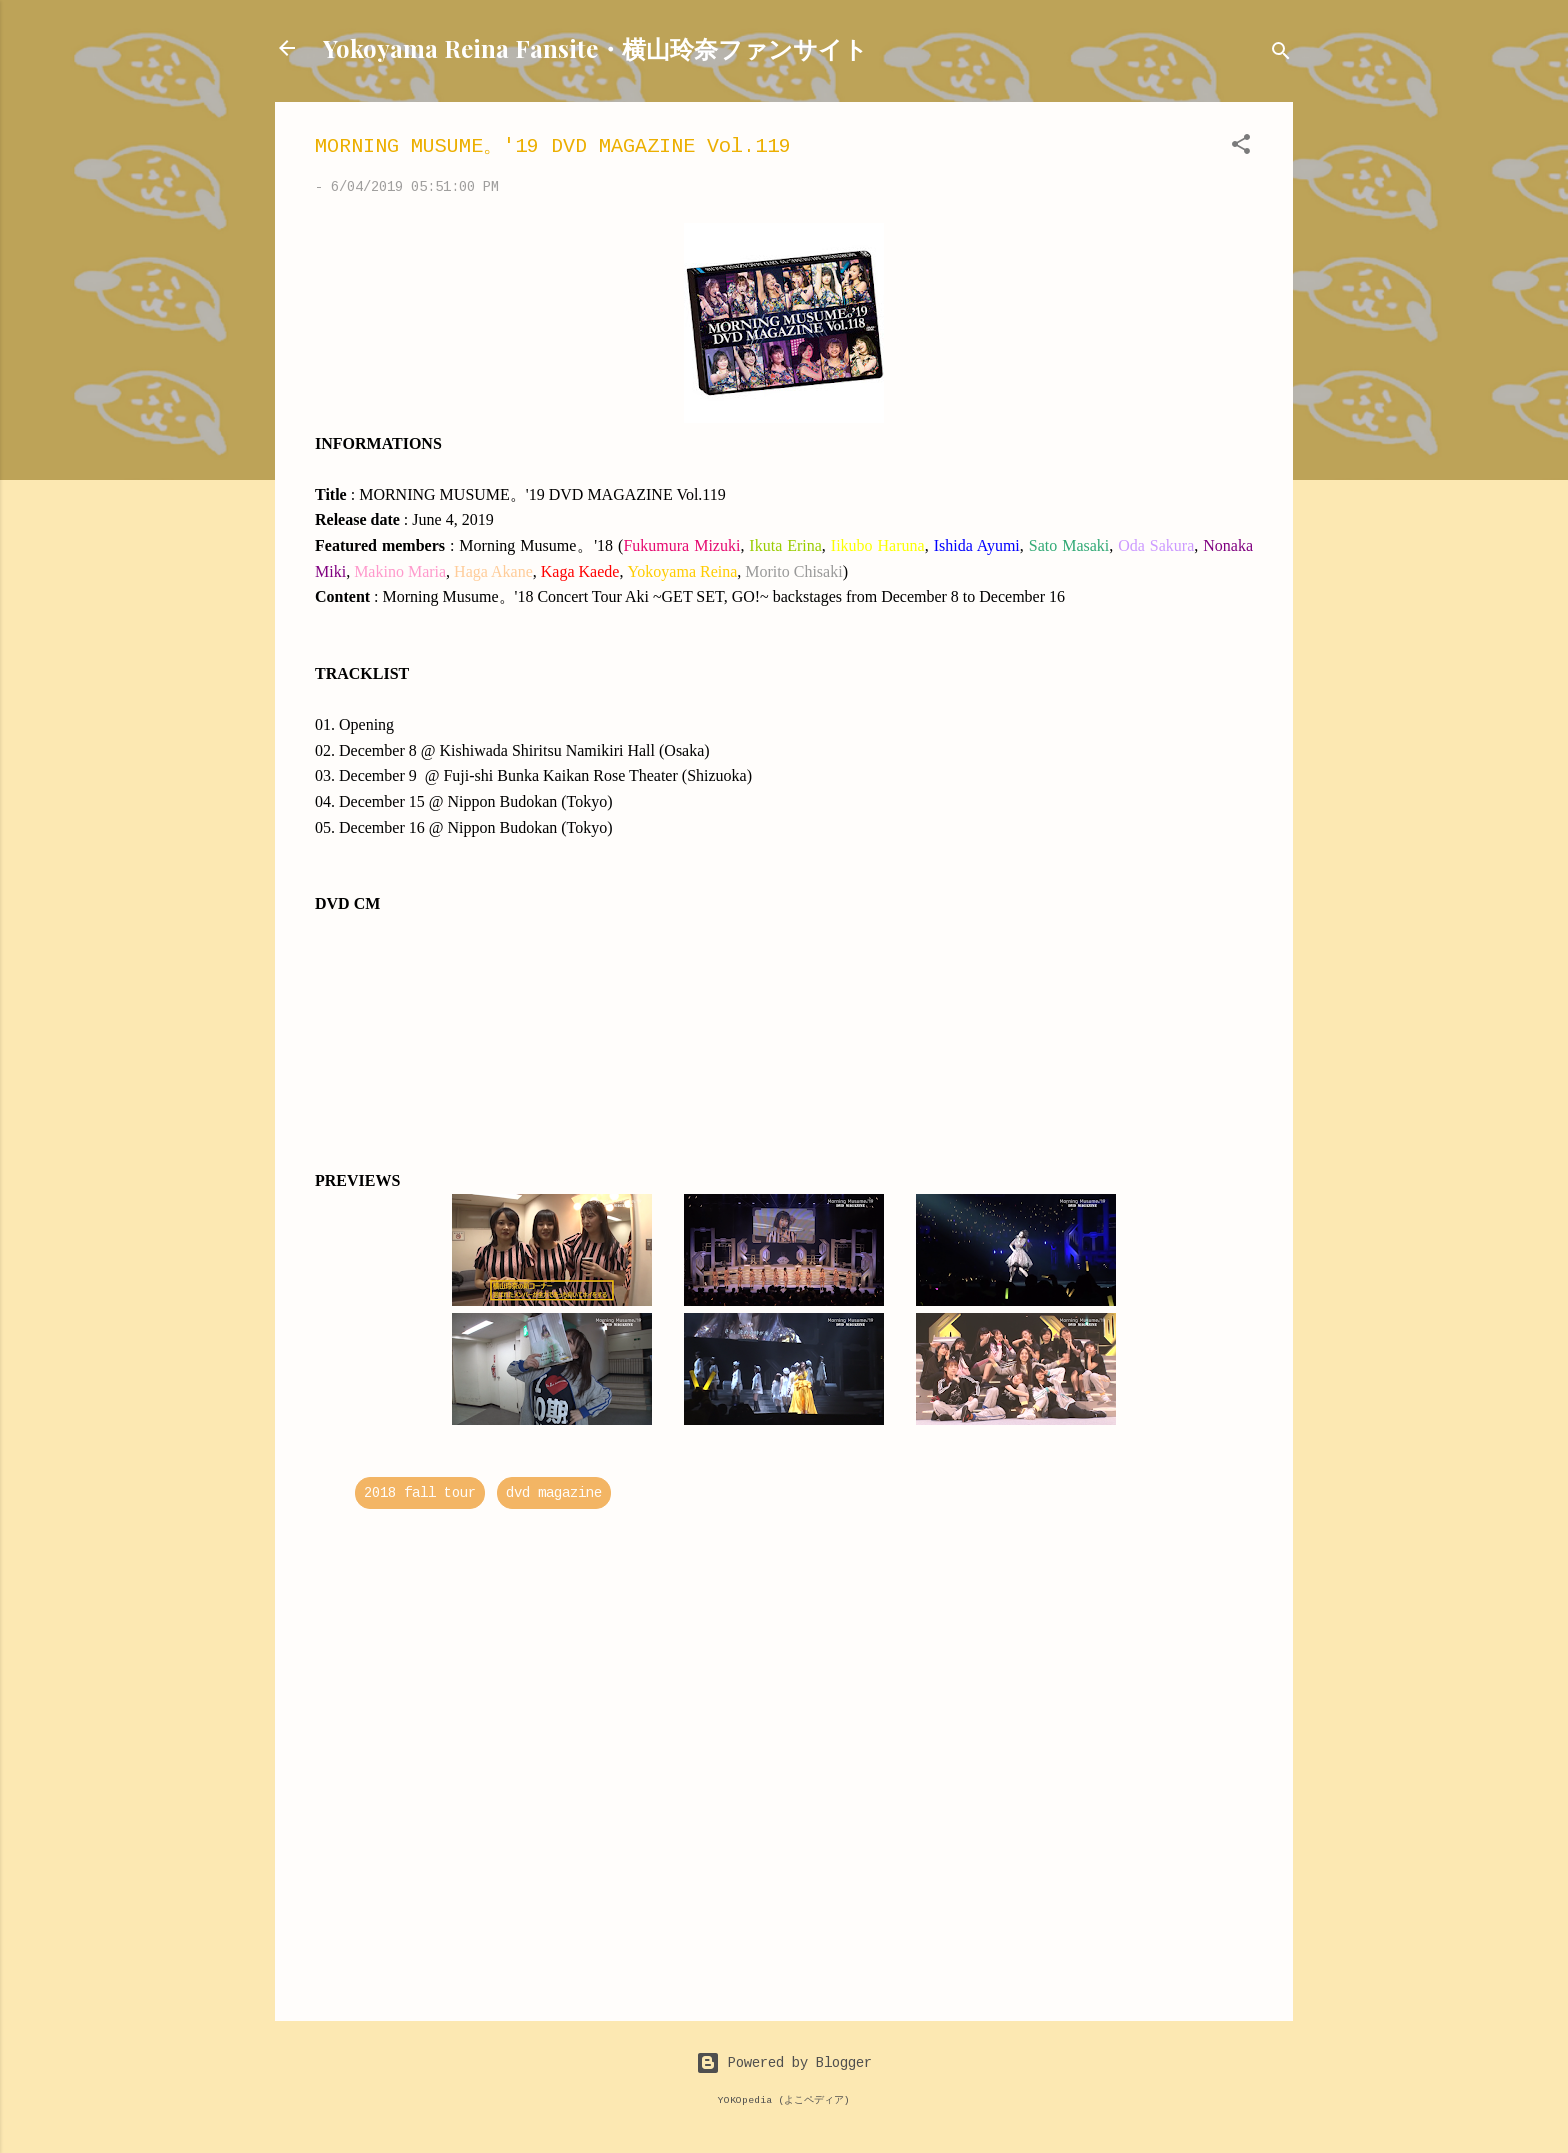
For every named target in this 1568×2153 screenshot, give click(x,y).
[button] (1241, 148)
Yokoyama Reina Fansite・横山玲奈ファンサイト (595, 48)
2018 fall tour (420, 1493)
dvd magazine (554, 1493)
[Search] (1281, 54)
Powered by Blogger (784, 2063)
